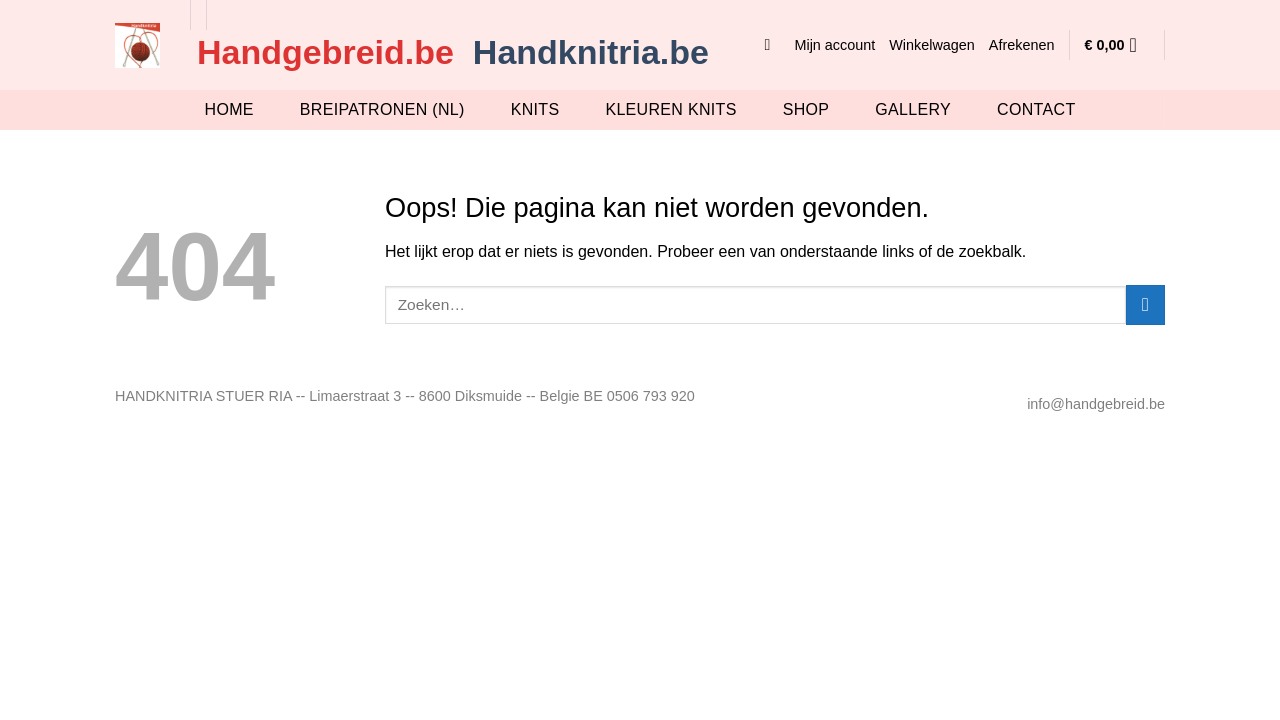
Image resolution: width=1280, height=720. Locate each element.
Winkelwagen (932, 45)
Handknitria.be (591, 52)
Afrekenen (1022, 45)
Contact (1036, 109)
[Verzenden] (1145, 304)
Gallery (913, 109)
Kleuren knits (670, 109)
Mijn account (834, 45)
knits (535, 109)
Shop (806, 109)
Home (229, 109)
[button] (772, 44)
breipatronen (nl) (382, 109)
